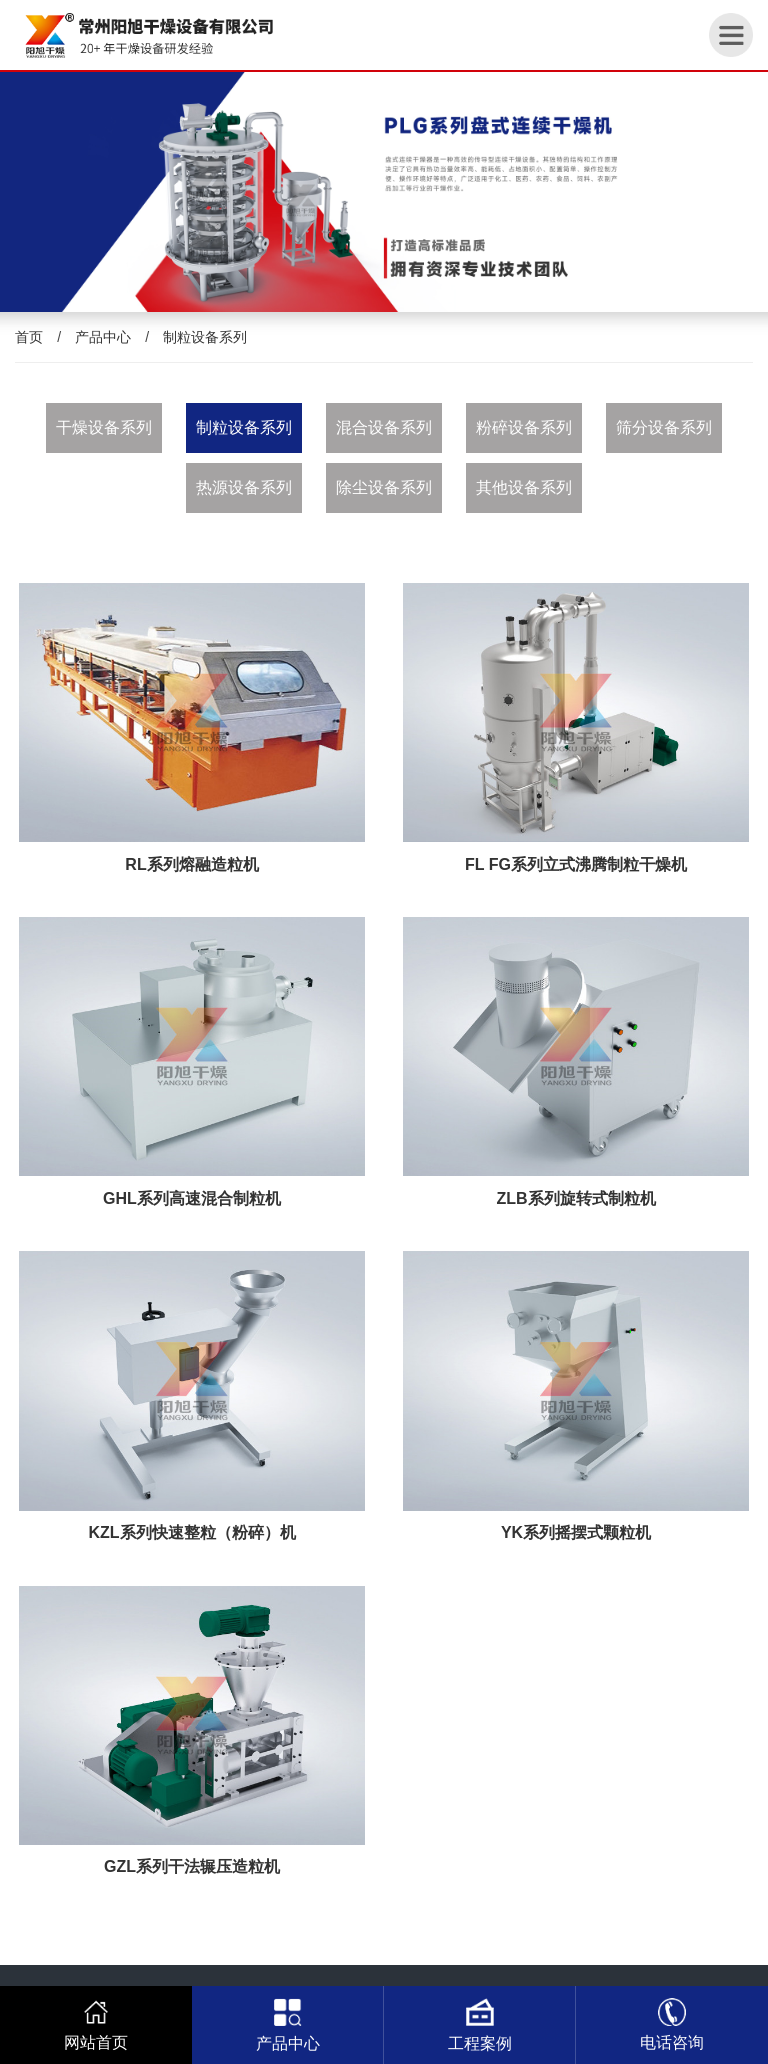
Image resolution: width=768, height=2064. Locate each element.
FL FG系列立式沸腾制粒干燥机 (576, 864)
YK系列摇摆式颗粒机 (576, 1532)
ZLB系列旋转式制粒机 (575, 1198)
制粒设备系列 (205, 337)
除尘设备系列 (384, 487)
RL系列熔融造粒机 (191, 864)
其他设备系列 (524, 487)
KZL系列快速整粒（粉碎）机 (191, 1532)
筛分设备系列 (664, 427)
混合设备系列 (384, 427)
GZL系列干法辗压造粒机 (192, 1866)
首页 (29, 337)
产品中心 (103, 337)
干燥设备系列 (104, 427)
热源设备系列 (244, 487)
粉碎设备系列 (524, 427)
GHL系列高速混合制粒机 (192, 1198)
